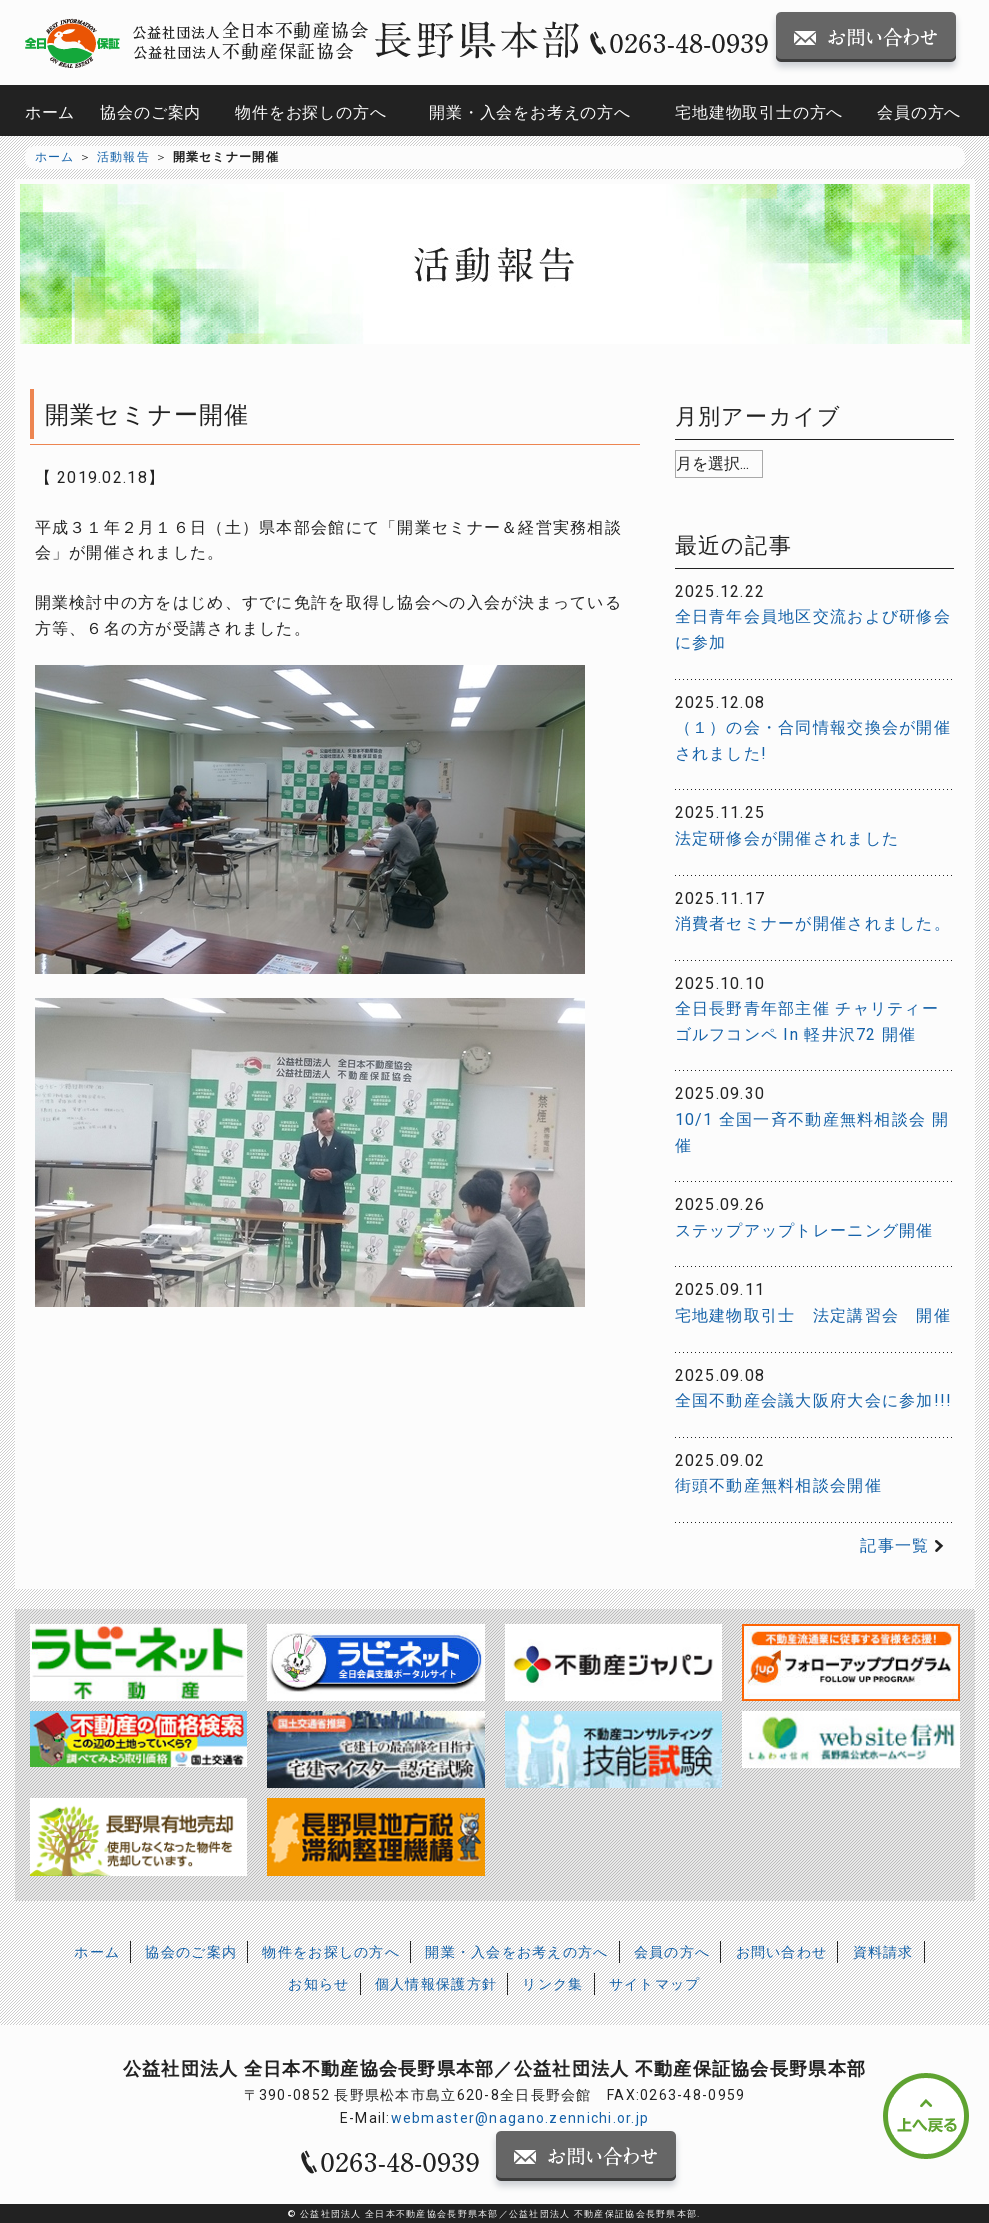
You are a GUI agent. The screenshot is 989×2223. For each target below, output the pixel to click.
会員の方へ (919, 112)
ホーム (50, 112)
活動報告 (123, 157)
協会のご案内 (150, 112)
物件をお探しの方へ (310, 112)
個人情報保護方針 (436, 1984)
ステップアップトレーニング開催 (804, 1230)
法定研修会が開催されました (787, 838)
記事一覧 (894, 1545)
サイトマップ (655, 1984)
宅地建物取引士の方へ (759, 112)
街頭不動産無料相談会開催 (778, 1485)
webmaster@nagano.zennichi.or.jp (520, 2118)
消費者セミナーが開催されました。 (813, 923)
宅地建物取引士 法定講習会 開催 (813, 1315)
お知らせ (318, 1984)
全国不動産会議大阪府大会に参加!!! (814, 1400)
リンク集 (552, 1984)
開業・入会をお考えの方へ (530, 112)
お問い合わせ (782, 1952)
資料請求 (883, 1952)
